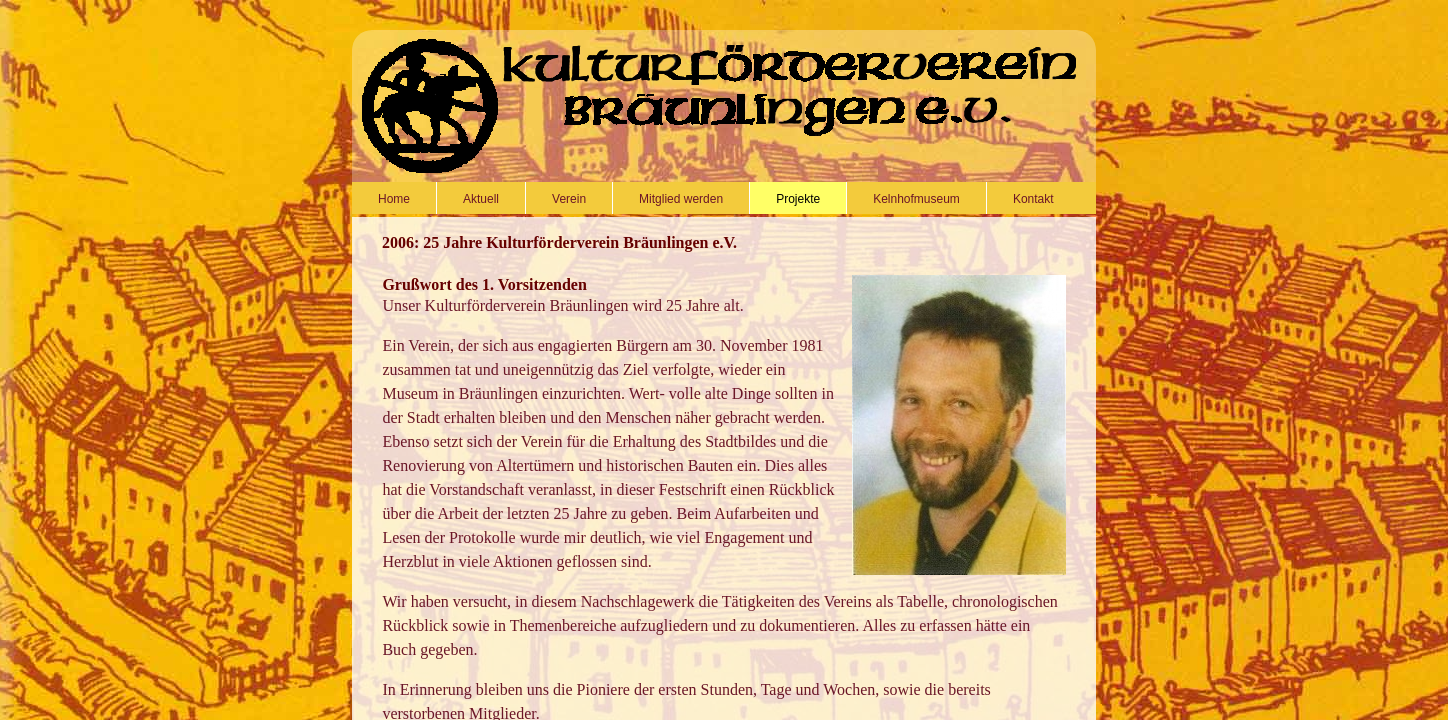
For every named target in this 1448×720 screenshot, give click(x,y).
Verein (569, 199)
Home (394, 199)
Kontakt (1033, 199)
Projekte (798, 199)
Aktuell (481, 199)
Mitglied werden (681, 199)
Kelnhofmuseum (916, 199)
